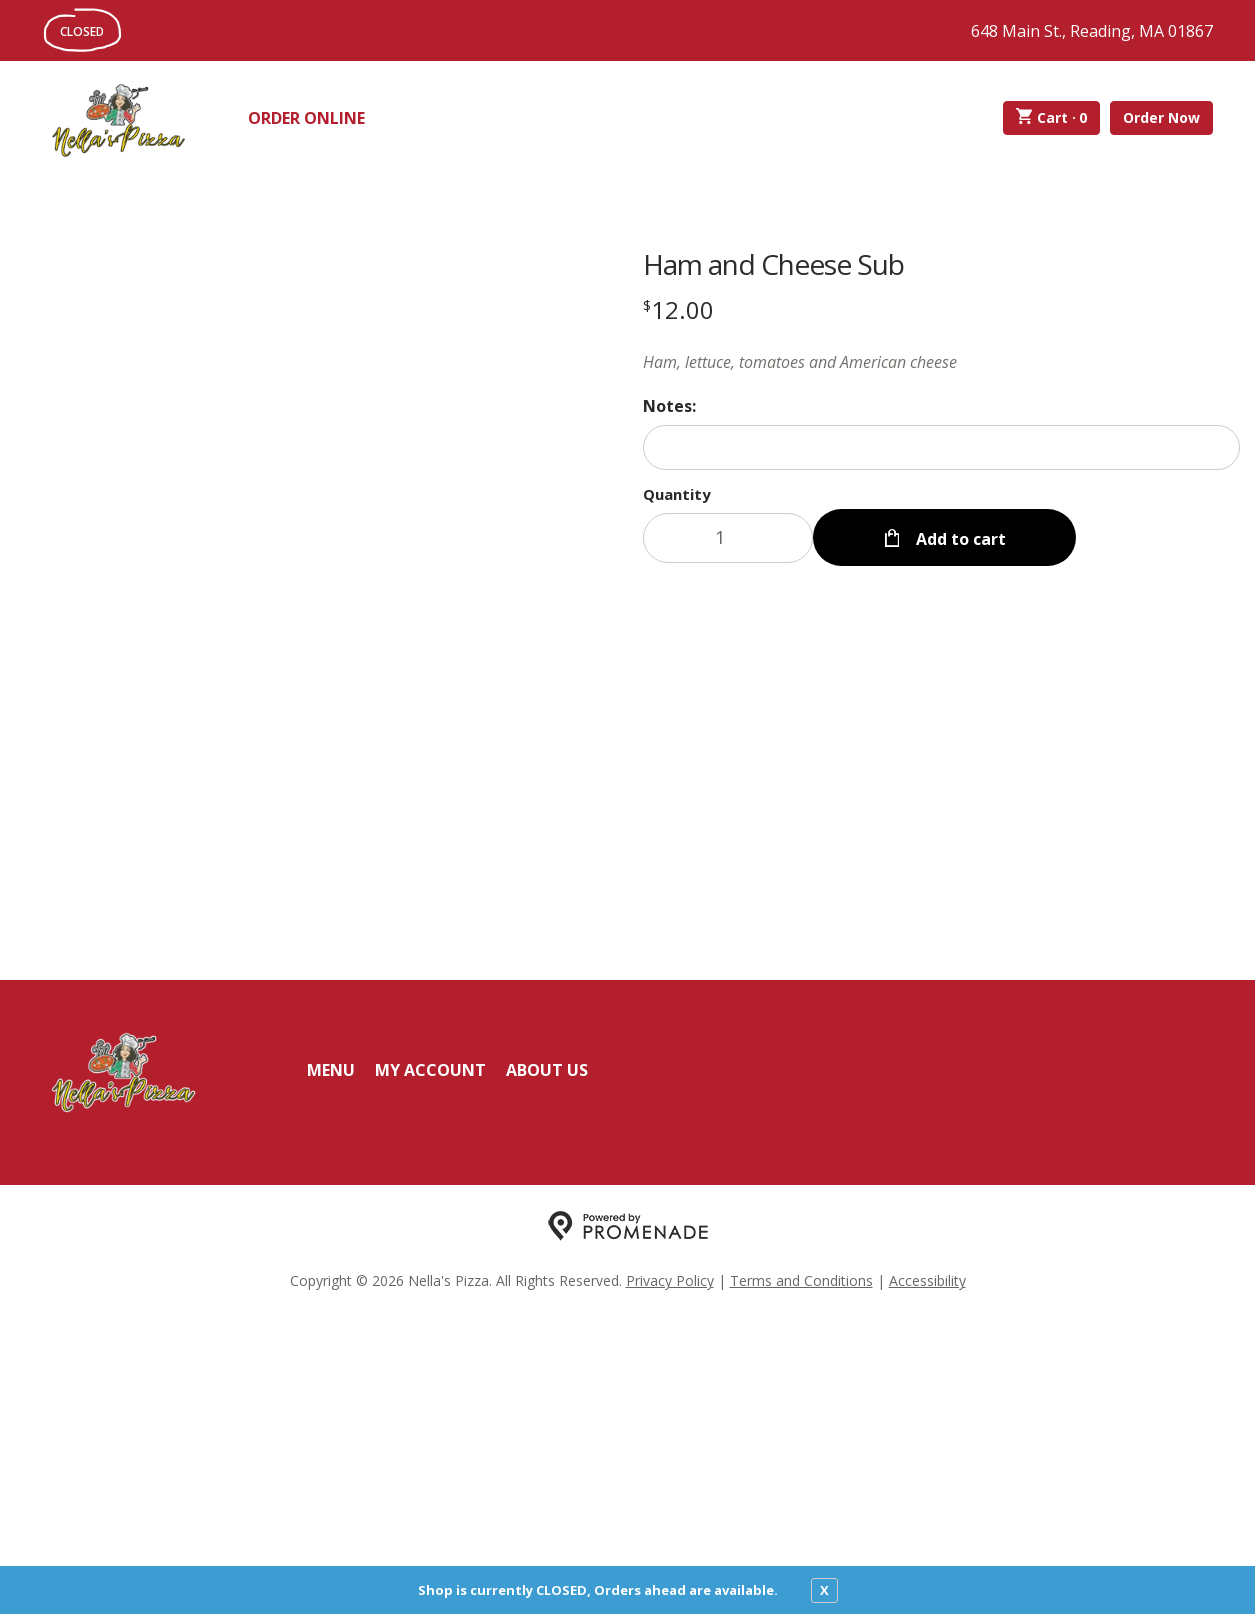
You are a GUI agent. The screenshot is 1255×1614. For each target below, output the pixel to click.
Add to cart (959, 538)
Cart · (1051, 118)
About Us (547, 1369)
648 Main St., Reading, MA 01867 (1092, 31)
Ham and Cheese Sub (773, 264)
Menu (331, 1369)
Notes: (669, 406)
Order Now (1161, 117)
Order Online (306, 118)
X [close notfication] (824, 1590)
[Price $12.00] (678, 309)
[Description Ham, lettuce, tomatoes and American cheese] (942, 362)
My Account (430, 1369)
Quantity (677, 494)
